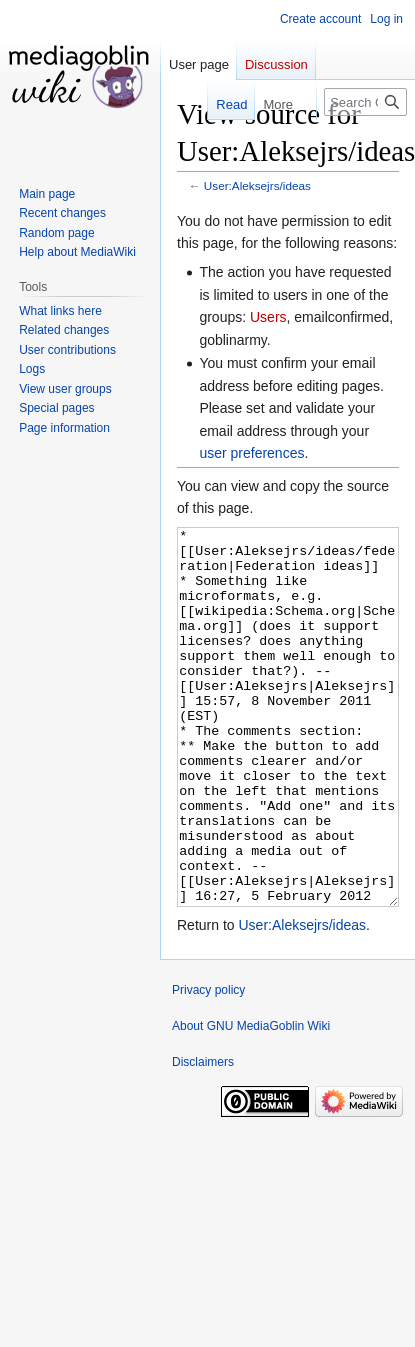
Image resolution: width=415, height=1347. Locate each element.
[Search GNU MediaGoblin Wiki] (365, 102)
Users (268, 317)
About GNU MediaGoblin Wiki (251, 1101)
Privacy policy (208, 1065)
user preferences (251, 453)
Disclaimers (203, 1137)
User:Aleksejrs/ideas (257, 185)
